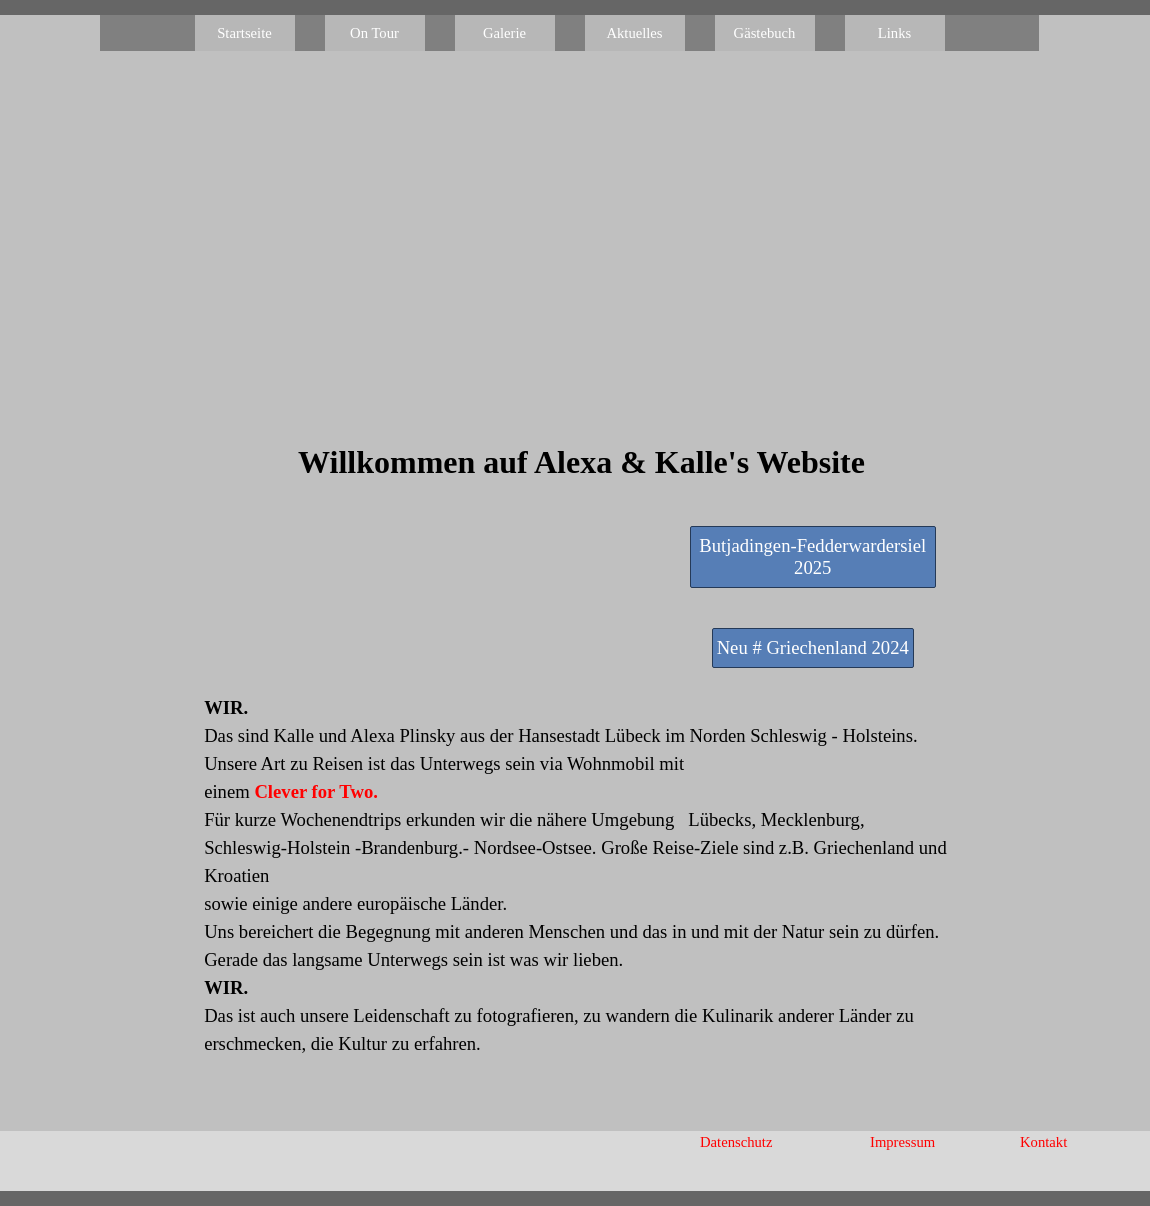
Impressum (902, 1142)
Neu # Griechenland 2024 (813, 647)
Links (894, 33)
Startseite (244, 33)
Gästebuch (765, 33)
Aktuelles (634, 33)
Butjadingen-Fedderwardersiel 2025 (812, 556)
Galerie (504, 33)
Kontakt (1043, 1142)
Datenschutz (736, 1142)
